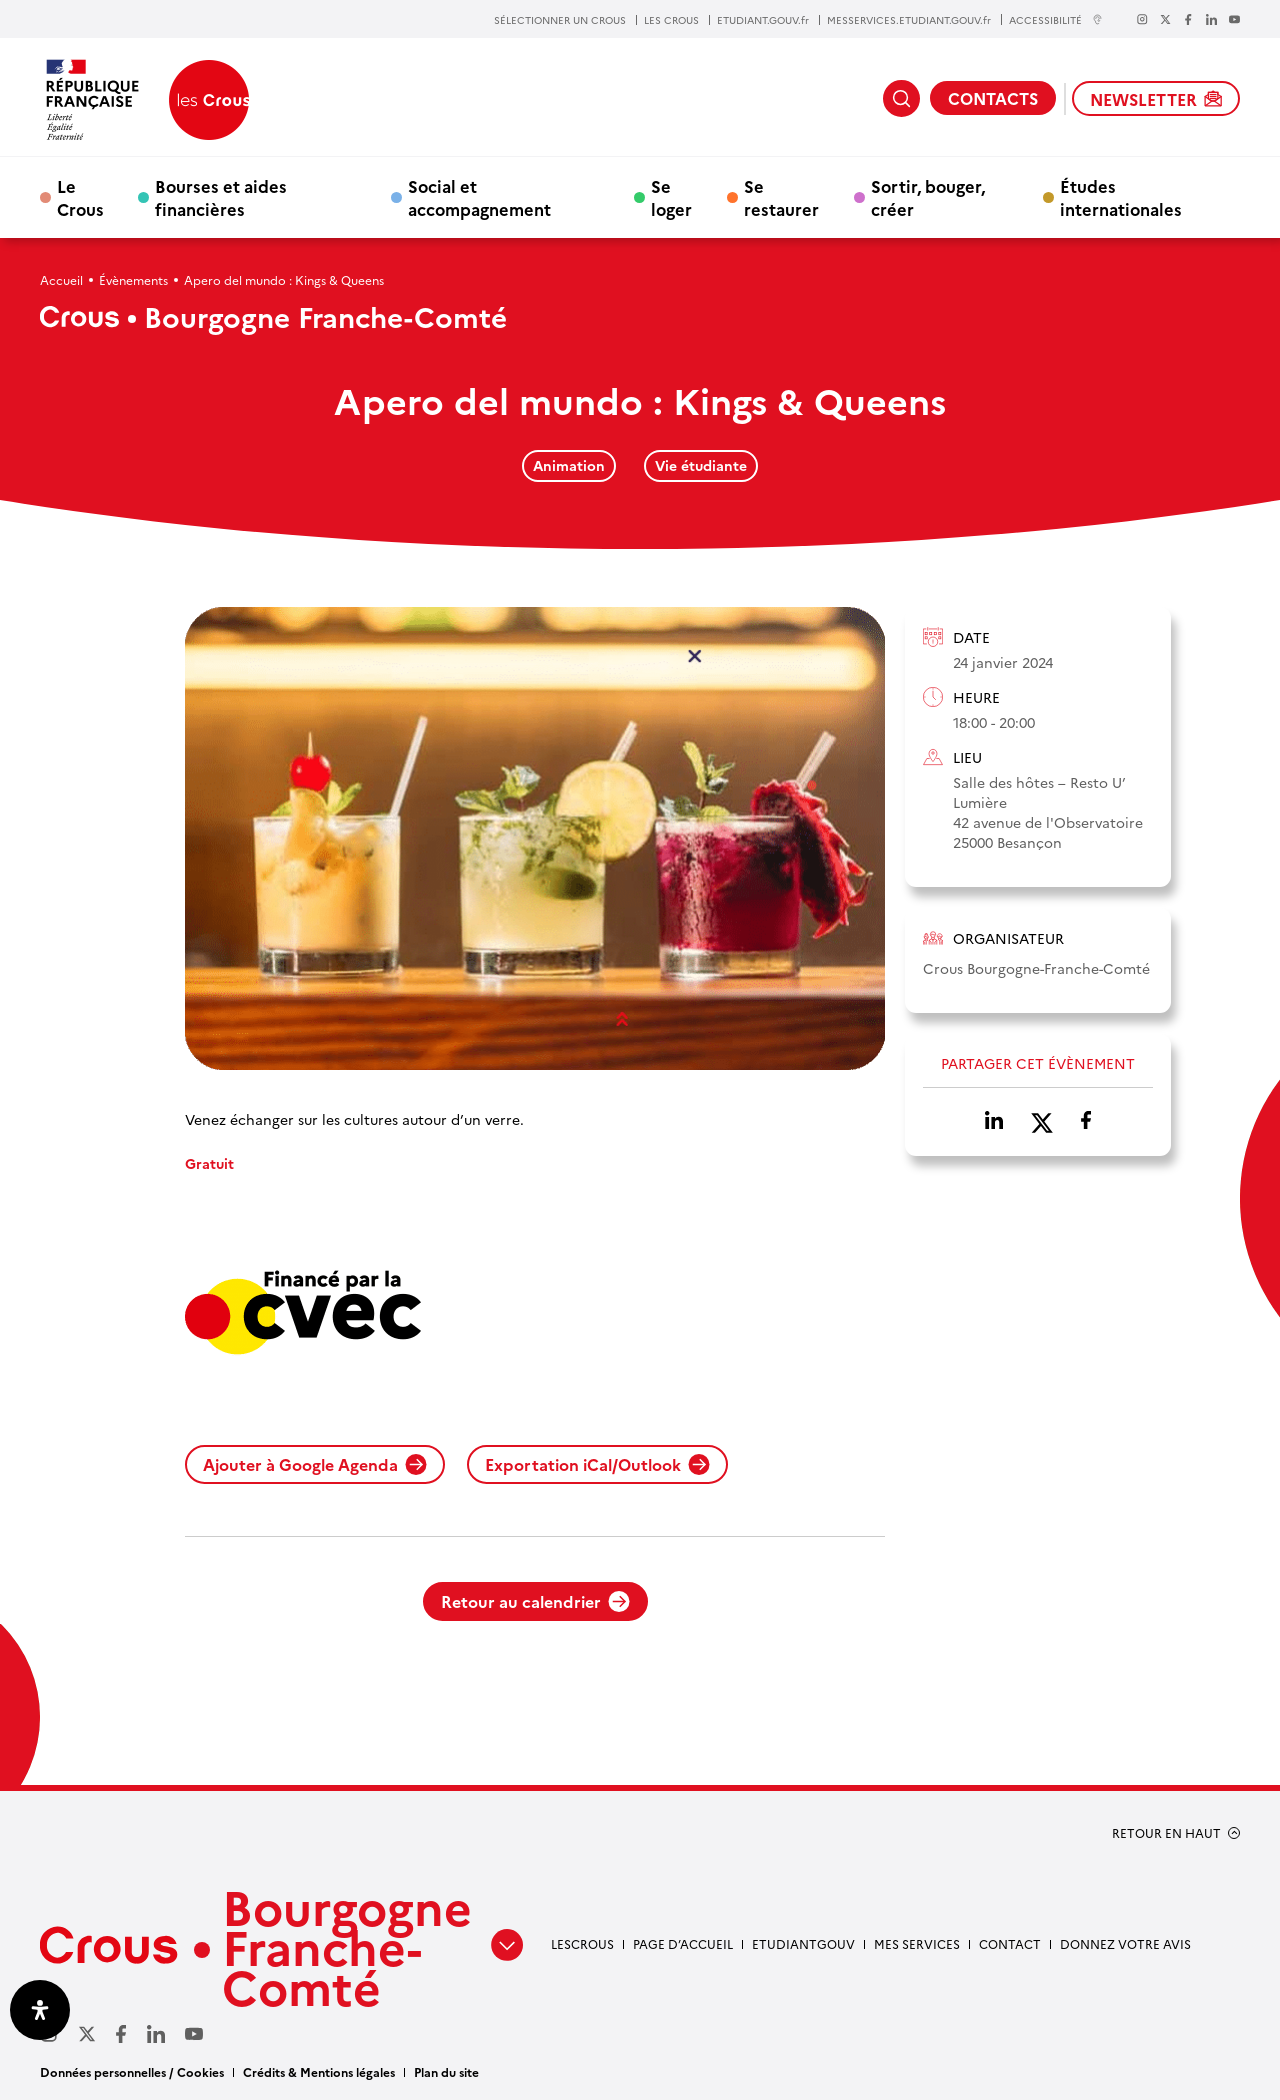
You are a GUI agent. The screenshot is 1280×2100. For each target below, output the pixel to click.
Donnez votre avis (1125, 1943)
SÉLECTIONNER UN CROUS (560, 20)
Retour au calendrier (535, 1601)
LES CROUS (671, 20)
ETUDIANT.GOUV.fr (763, 20)
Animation (569, 465)
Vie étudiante (701, 465)
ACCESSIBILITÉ (1056, 19)
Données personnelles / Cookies (132, 2071)
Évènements (133, 279)
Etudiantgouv (803, 1943)
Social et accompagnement (479, 197)
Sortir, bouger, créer (928, 197)
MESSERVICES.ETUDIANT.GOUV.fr (909, 20)
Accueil (61, 279)
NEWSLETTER (1156, 99)
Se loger (671, 197)
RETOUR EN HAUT (1166, 1833)
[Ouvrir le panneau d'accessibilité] (40, 2010)
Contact (1010, 1943)
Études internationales (1121, 197)
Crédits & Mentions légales (319, 2071)
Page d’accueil (683, 1943)
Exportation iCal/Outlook (597, 1464)
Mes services (917, 1943)
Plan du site (446, 2071)
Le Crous (80, 197)
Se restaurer (781, 197)
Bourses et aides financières (221, 197)
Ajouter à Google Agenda (315, 1464)
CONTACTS (993, 98)
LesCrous (582, 1943)
